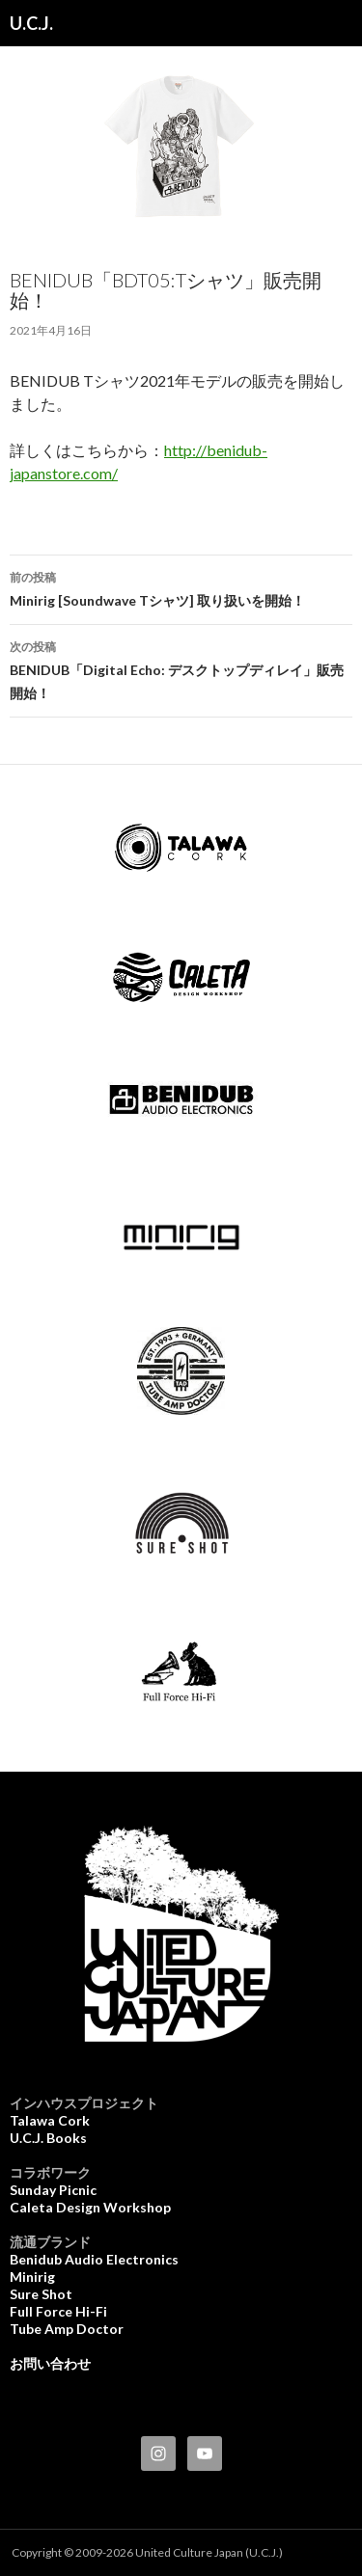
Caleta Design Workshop (90, 2207)
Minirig (32, 2276)
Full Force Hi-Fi (58, 2311)
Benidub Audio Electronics (94, 2259)
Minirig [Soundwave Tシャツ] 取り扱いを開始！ (181, 587)
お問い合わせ (50, 2363)
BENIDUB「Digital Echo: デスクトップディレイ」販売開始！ (181, 668)
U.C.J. (31, 23)
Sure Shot (41, 2294)
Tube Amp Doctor (67, 2328)
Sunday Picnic (53, 2190)
